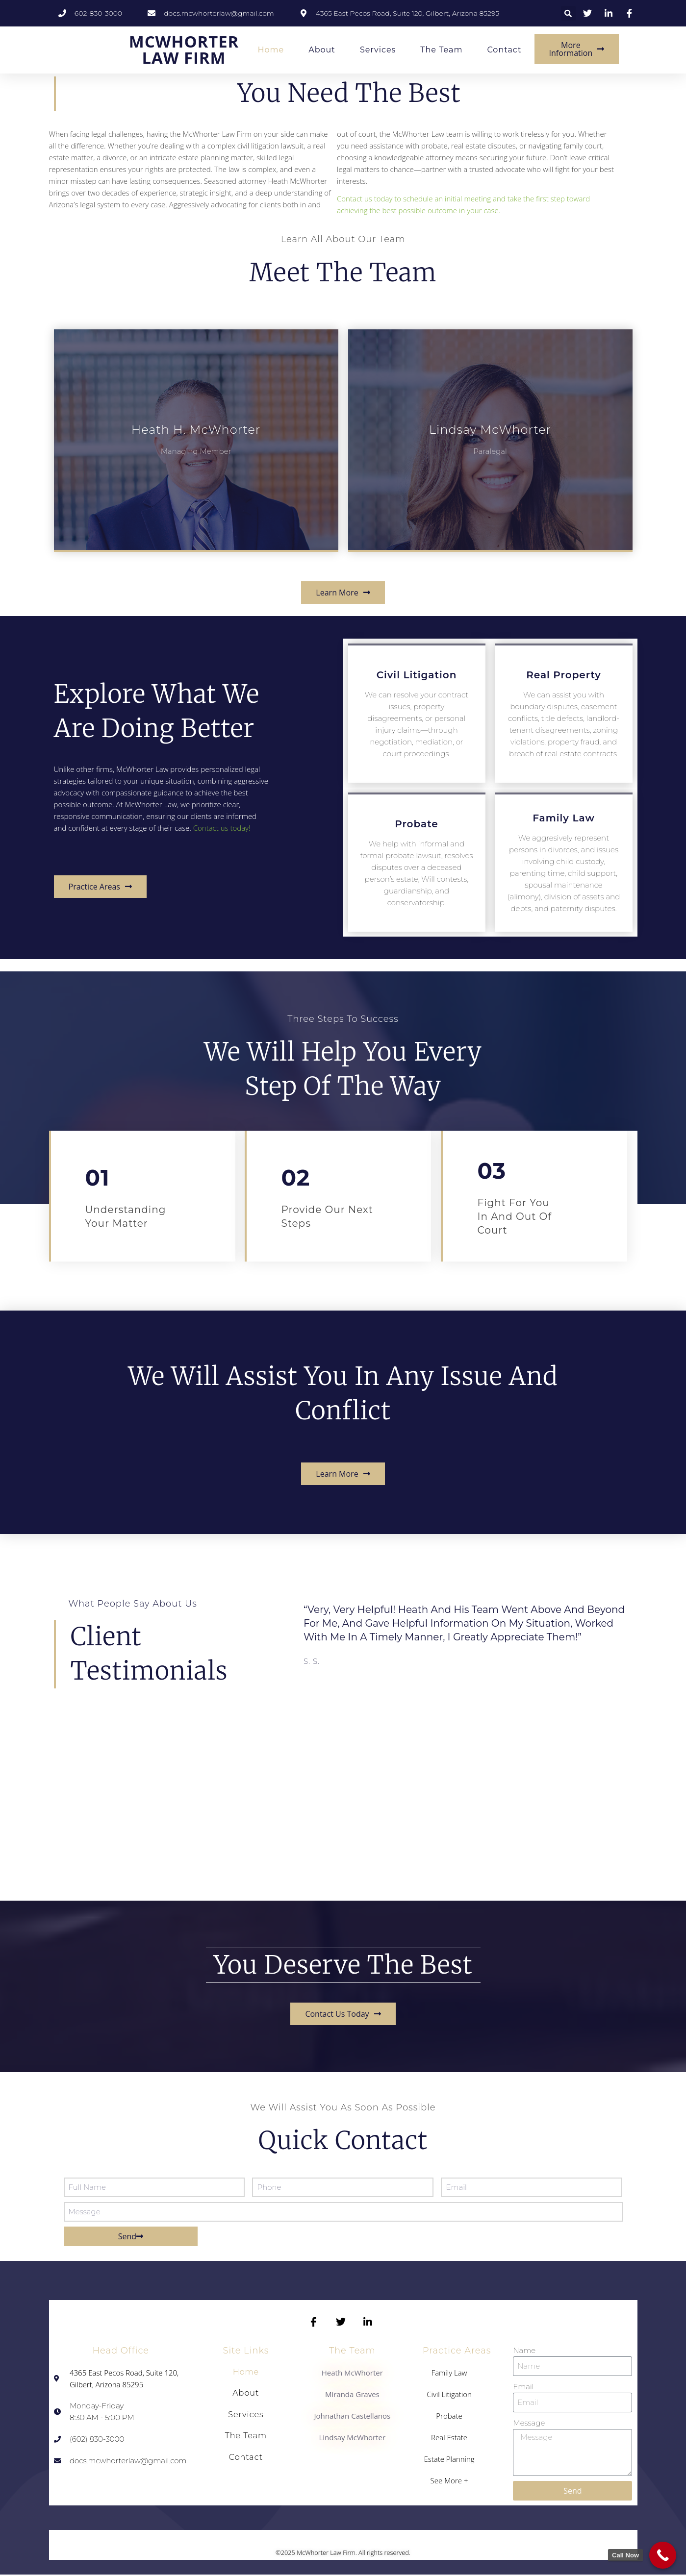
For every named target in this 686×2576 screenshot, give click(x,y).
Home (271, 49)
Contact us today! (222, 828)
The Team (441, 49)
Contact (504, 49)
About (321, 49)
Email (523, 2387)
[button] (568, 13)
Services (378, 49)
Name (524, 2350)
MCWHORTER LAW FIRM (183, 46)
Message (529, 2423)
